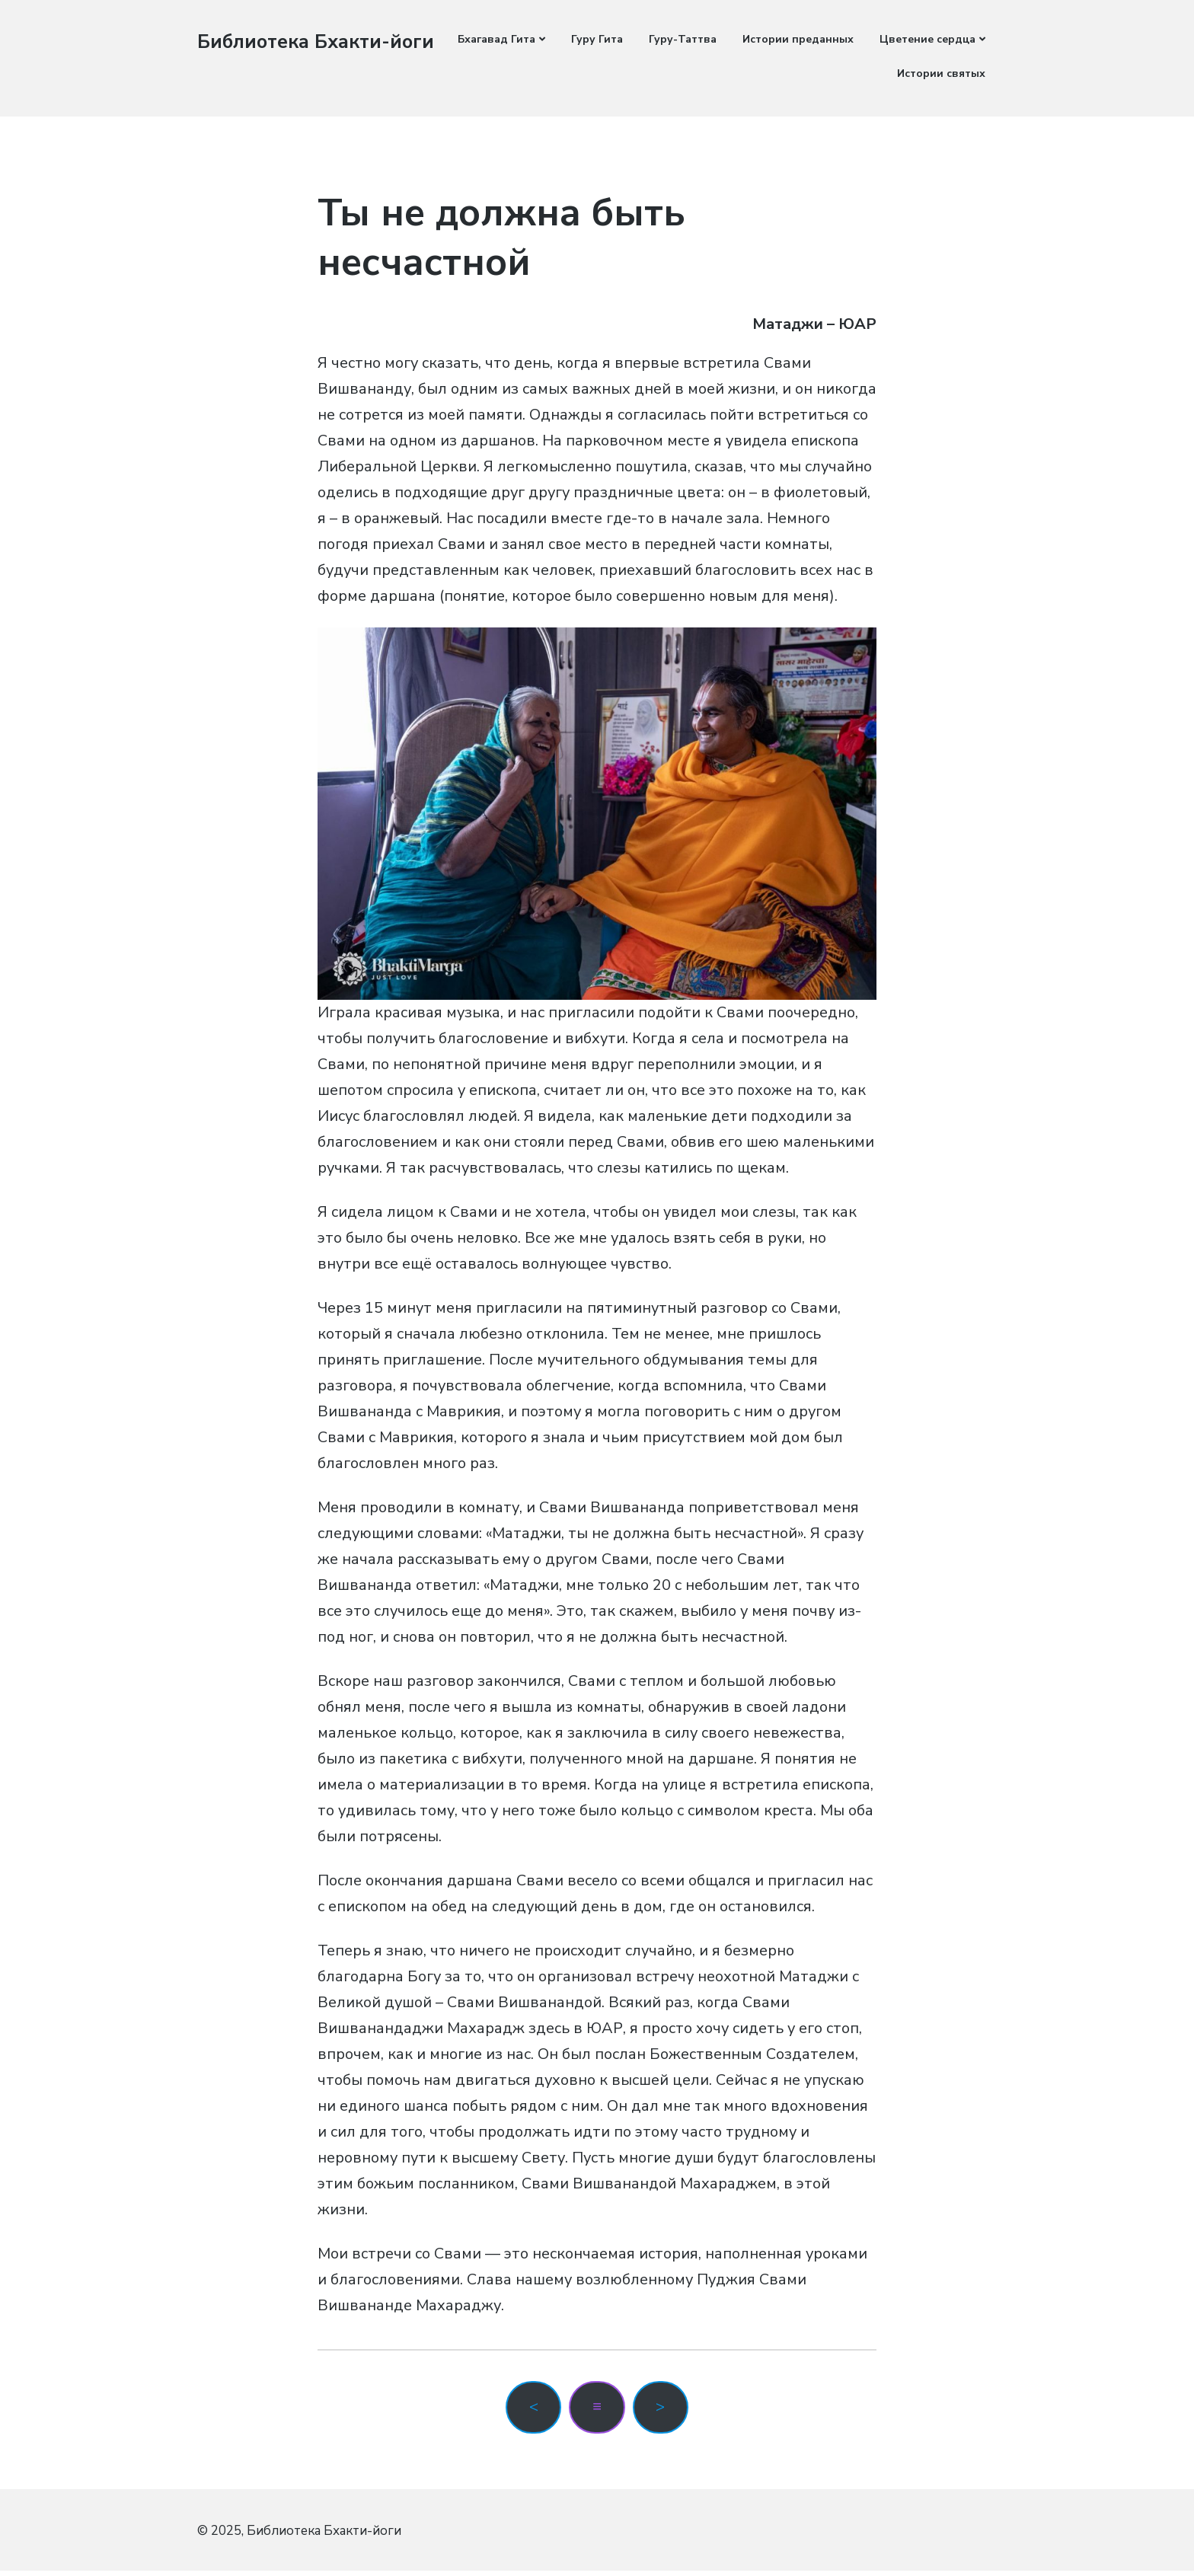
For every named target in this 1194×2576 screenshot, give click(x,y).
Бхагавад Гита (496, 39)
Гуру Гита (597, 39)
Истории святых (941, 73)
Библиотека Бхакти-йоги (296, 53)
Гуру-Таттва (683, 39)
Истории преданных (798, 39)
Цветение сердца (927, 39)
